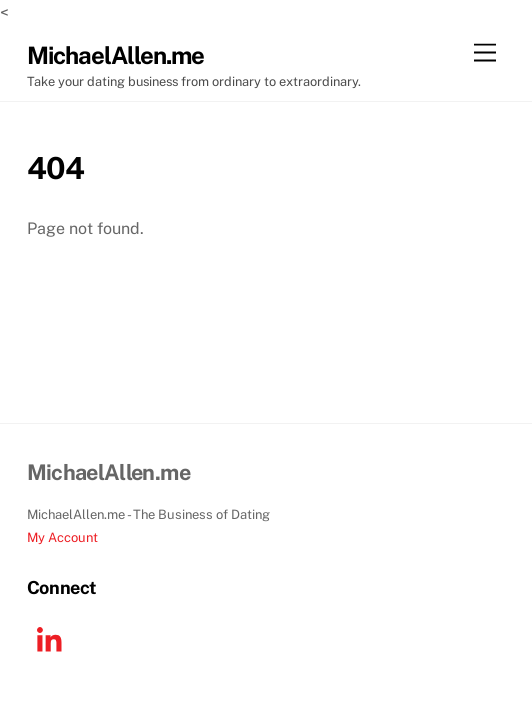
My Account (62, 537)
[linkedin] (54, 639)
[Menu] (485, 53)
